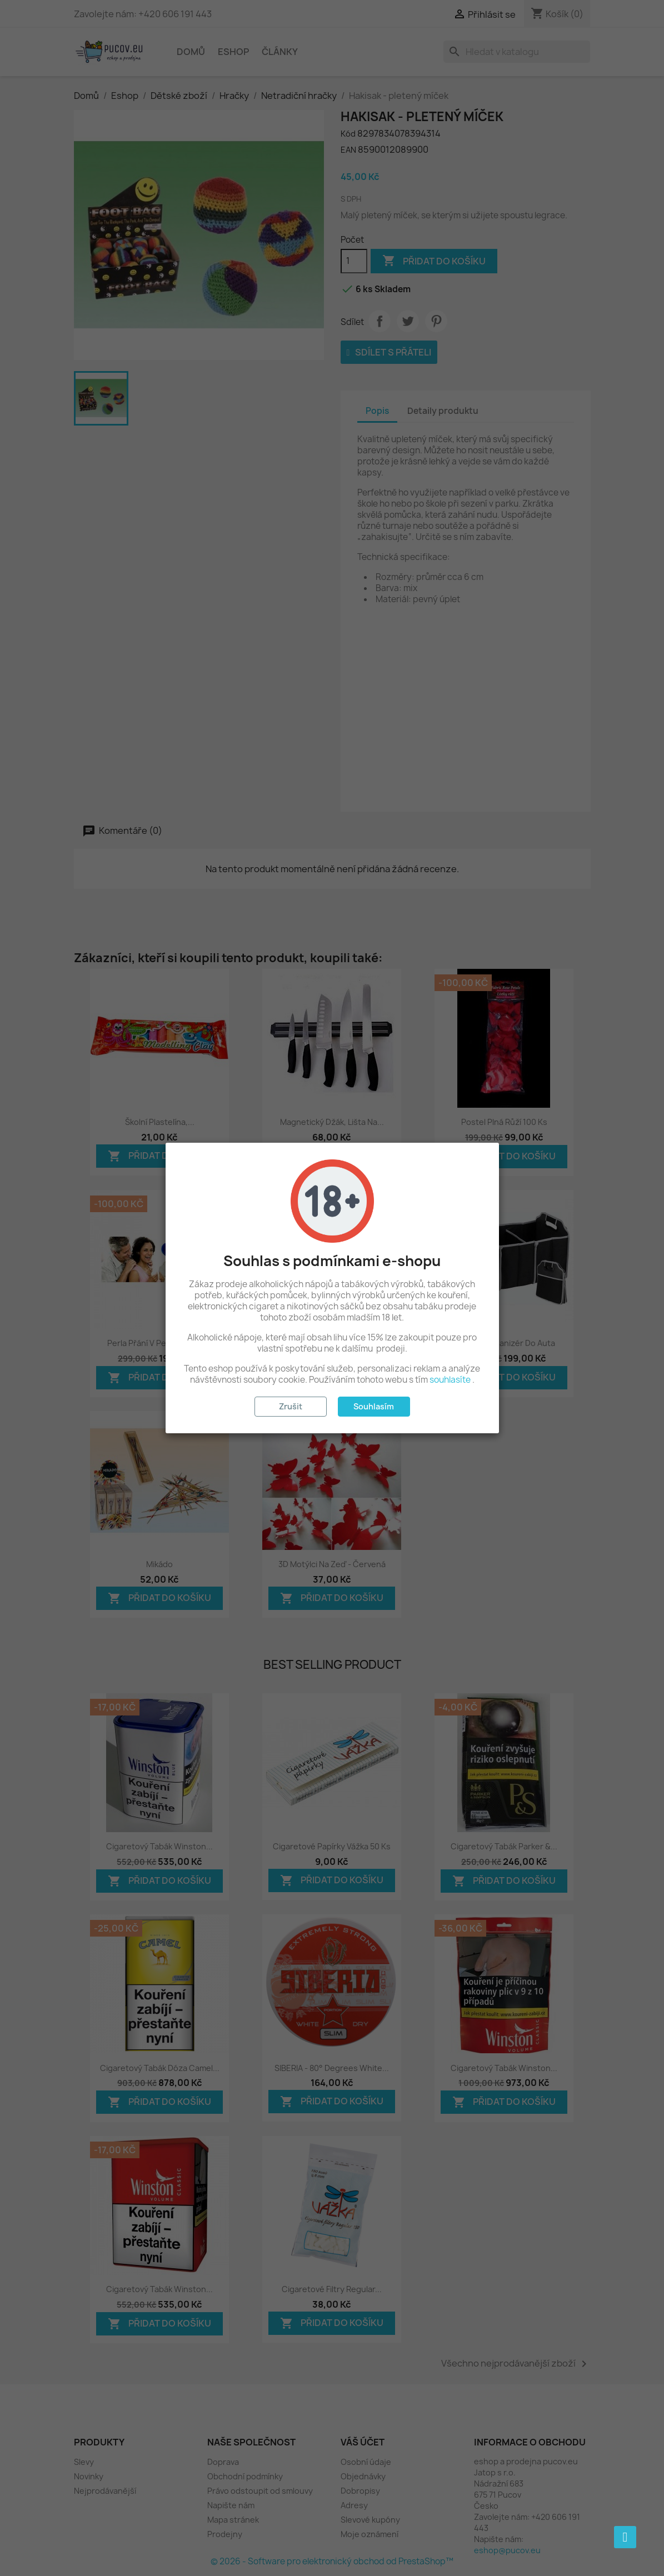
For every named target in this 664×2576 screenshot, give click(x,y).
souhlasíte (450, 1379)
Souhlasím (373, 1406)
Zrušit (290, 1406)
